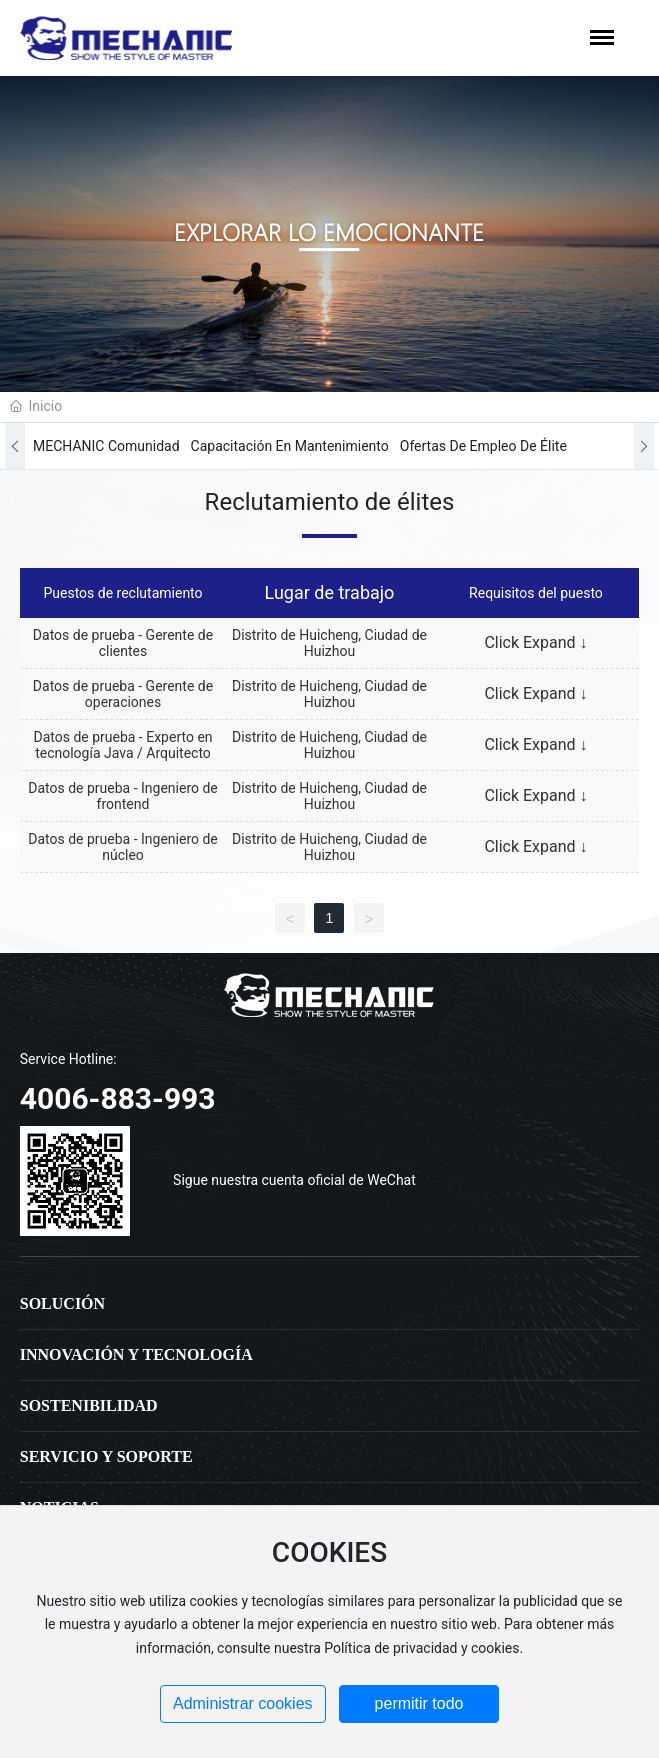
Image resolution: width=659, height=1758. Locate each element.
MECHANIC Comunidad (106, 446)
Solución (62, 1303)
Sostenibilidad (89, 1405)
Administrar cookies (243, 1703)
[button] (15, 446)
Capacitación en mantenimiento (290, 446)
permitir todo (419, 1703)
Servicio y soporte (106, 1456)
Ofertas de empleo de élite (483, 446)
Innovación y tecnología (136, 1354)
